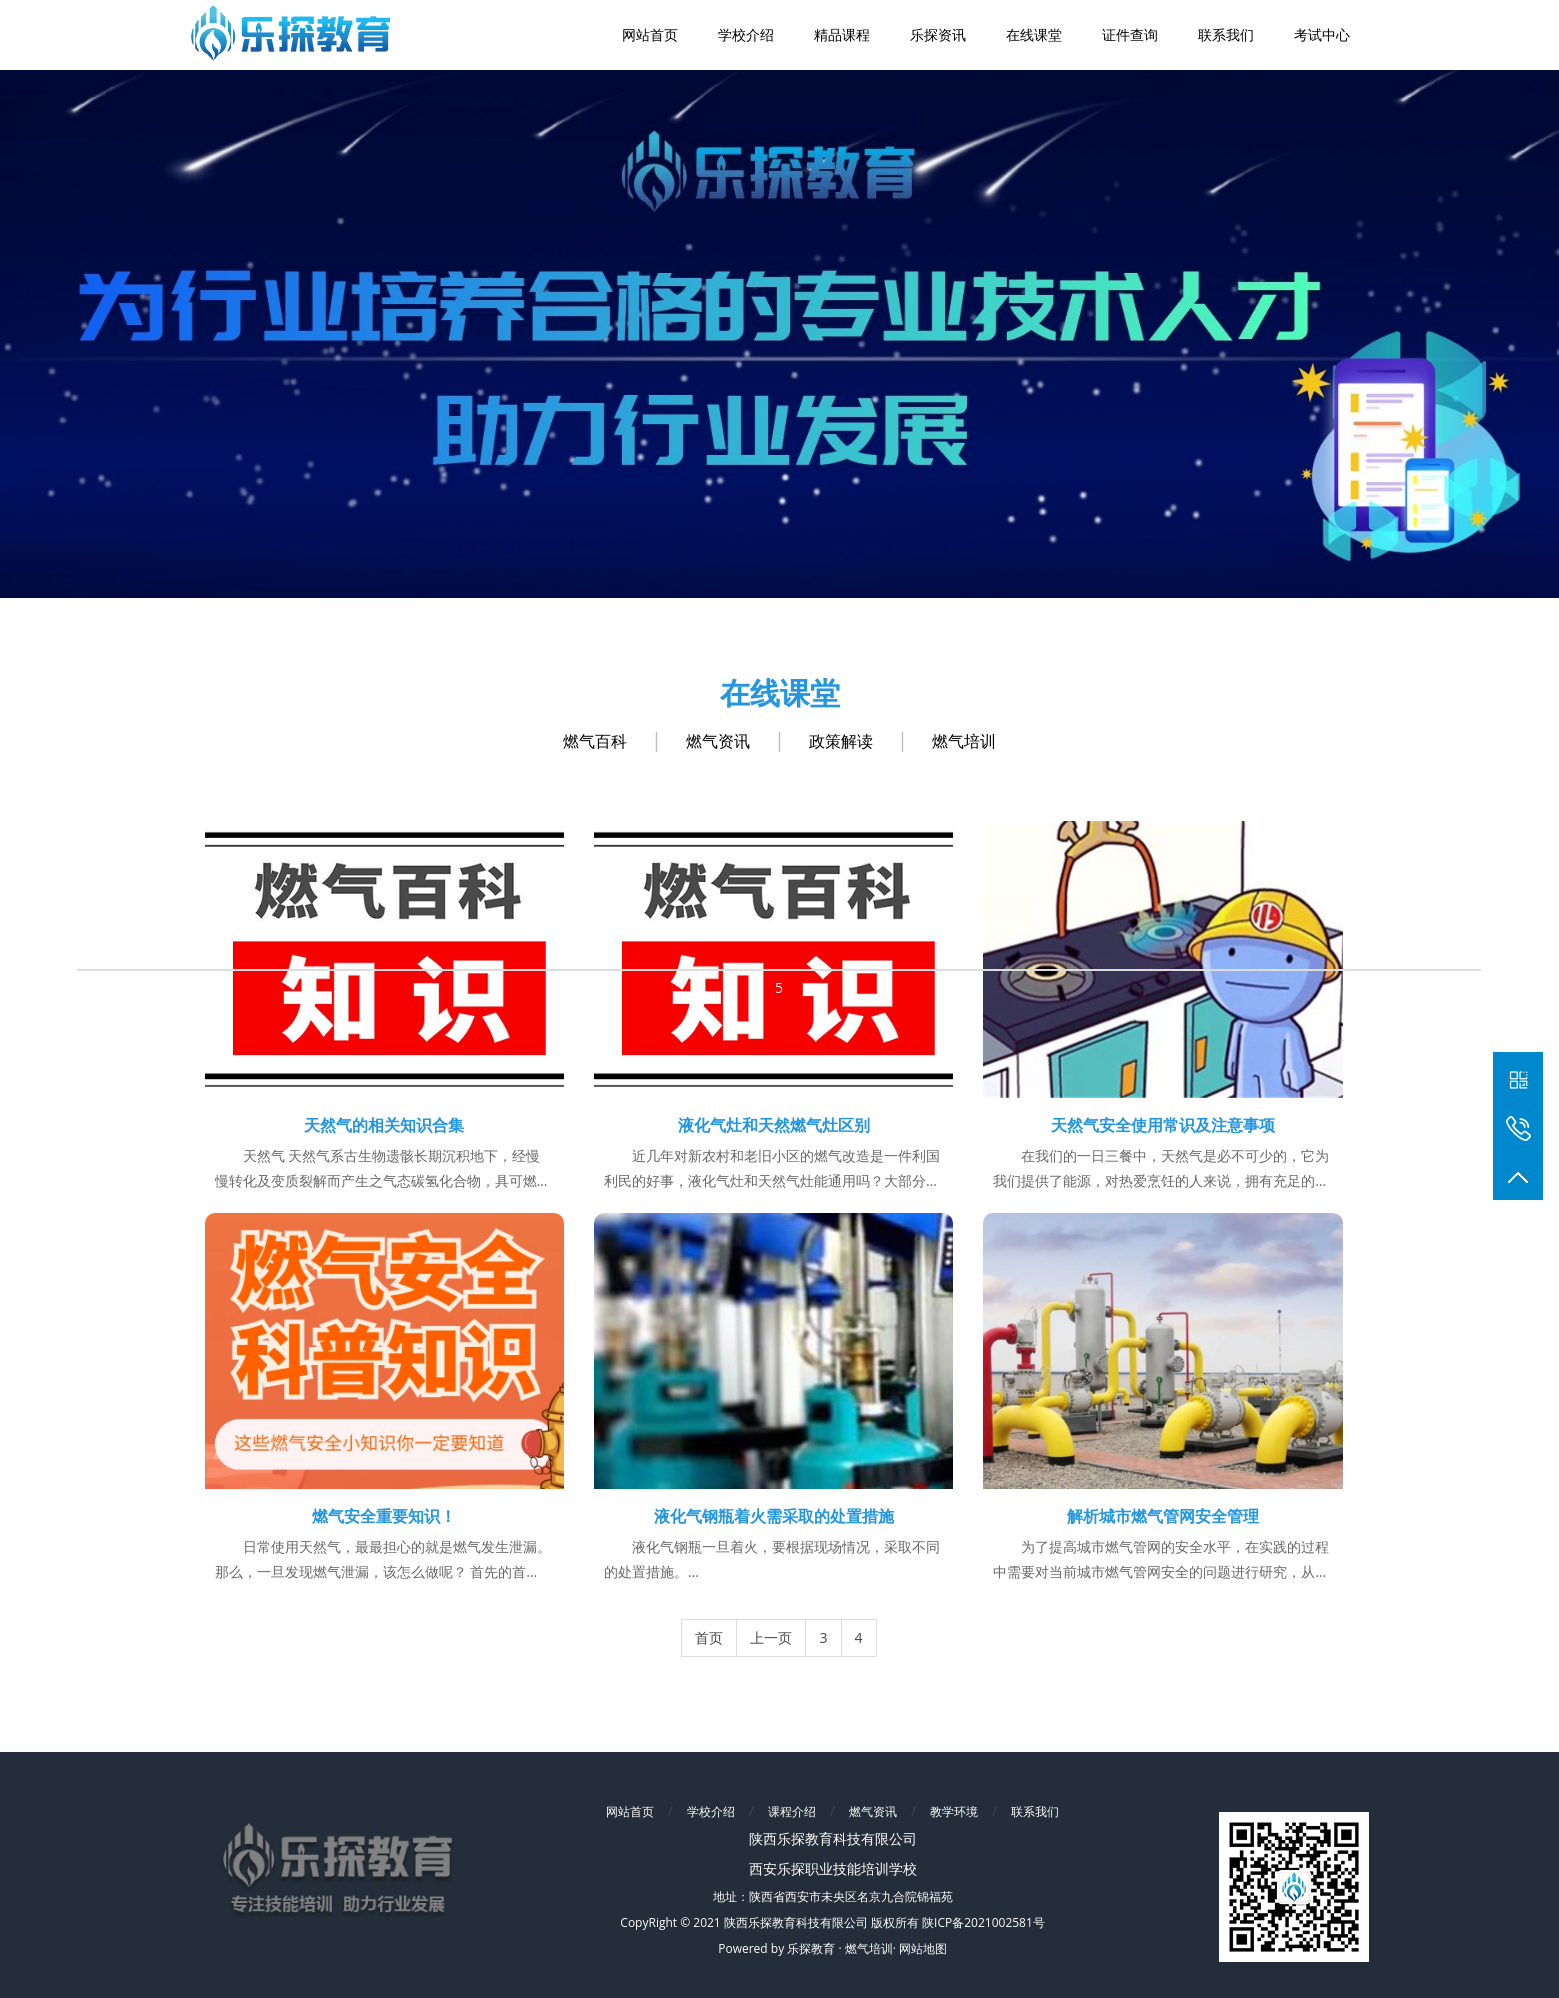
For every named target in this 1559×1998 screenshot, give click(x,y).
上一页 (771, 1637)
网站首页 (630, 1811)
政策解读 (841, 741)
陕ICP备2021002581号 (983, 1922)
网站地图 (923, 1948)
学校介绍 (711, 1811)
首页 (709, 1637)
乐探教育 (811, 1948)
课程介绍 (792, 1811)
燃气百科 (595, 741)
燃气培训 (964, 741)
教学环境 (954, 1811)
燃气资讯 (718, 741)
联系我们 (1035, 1811)
